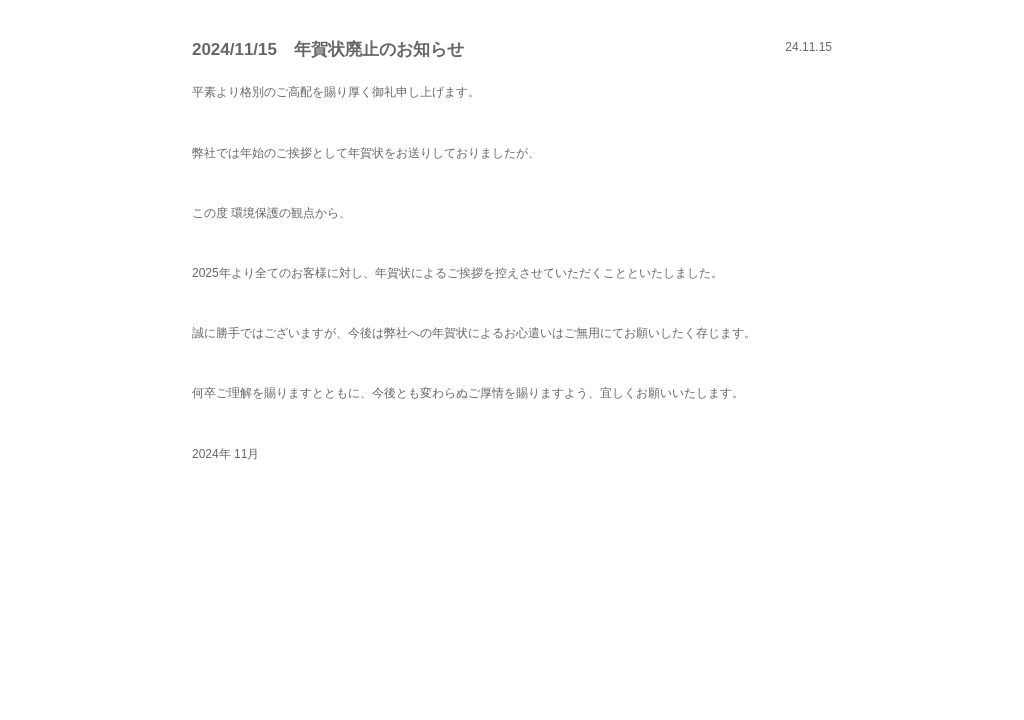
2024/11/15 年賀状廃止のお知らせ (328, 49)
